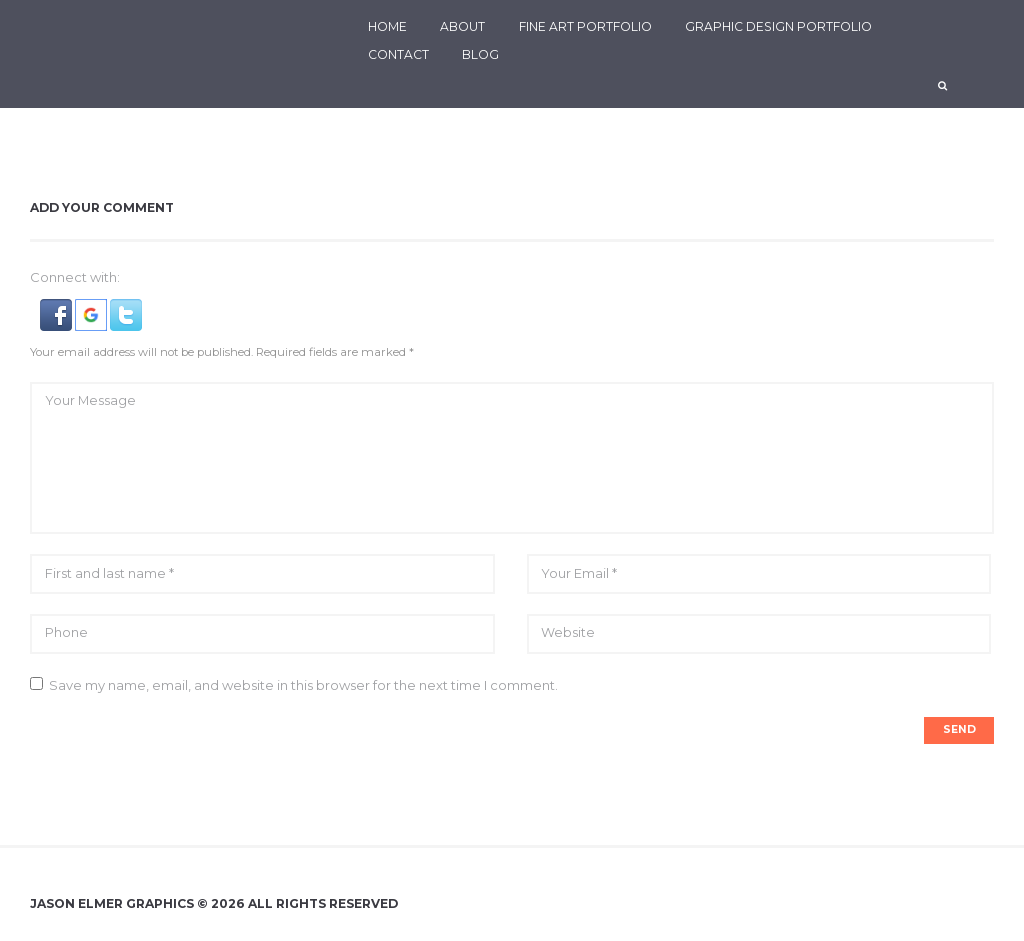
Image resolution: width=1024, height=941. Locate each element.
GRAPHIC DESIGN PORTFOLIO (778, 26)
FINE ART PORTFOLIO (585, 26)
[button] (57, 309)
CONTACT (398, 54)
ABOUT (462, 26)
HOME (387, 26)
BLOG (480, 54)
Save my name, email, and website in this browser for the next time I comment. (303, 687)
